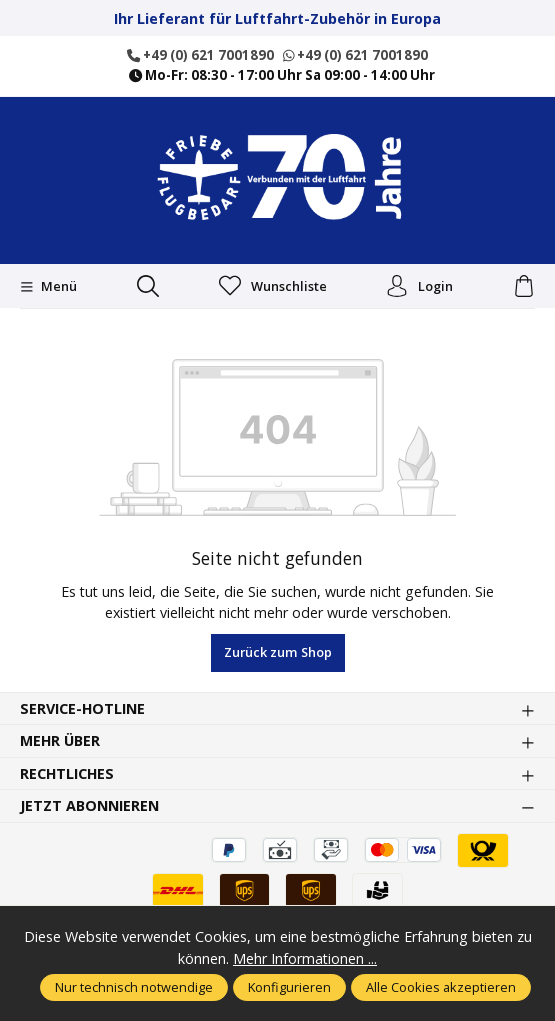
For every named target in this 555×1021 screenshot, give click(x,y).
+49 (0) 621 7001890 (200, 55)
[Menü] (48, 287)
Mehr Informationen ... (305, 958)
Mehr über (60, 741)
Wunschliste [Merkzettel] (273, 287)
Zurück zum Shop (278, 652)
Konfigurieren (289, 987)
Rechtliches (67, 774)
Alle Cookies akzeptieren (441, 987)
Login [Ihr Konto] (419, 286)
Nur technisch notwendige (134, 987)
